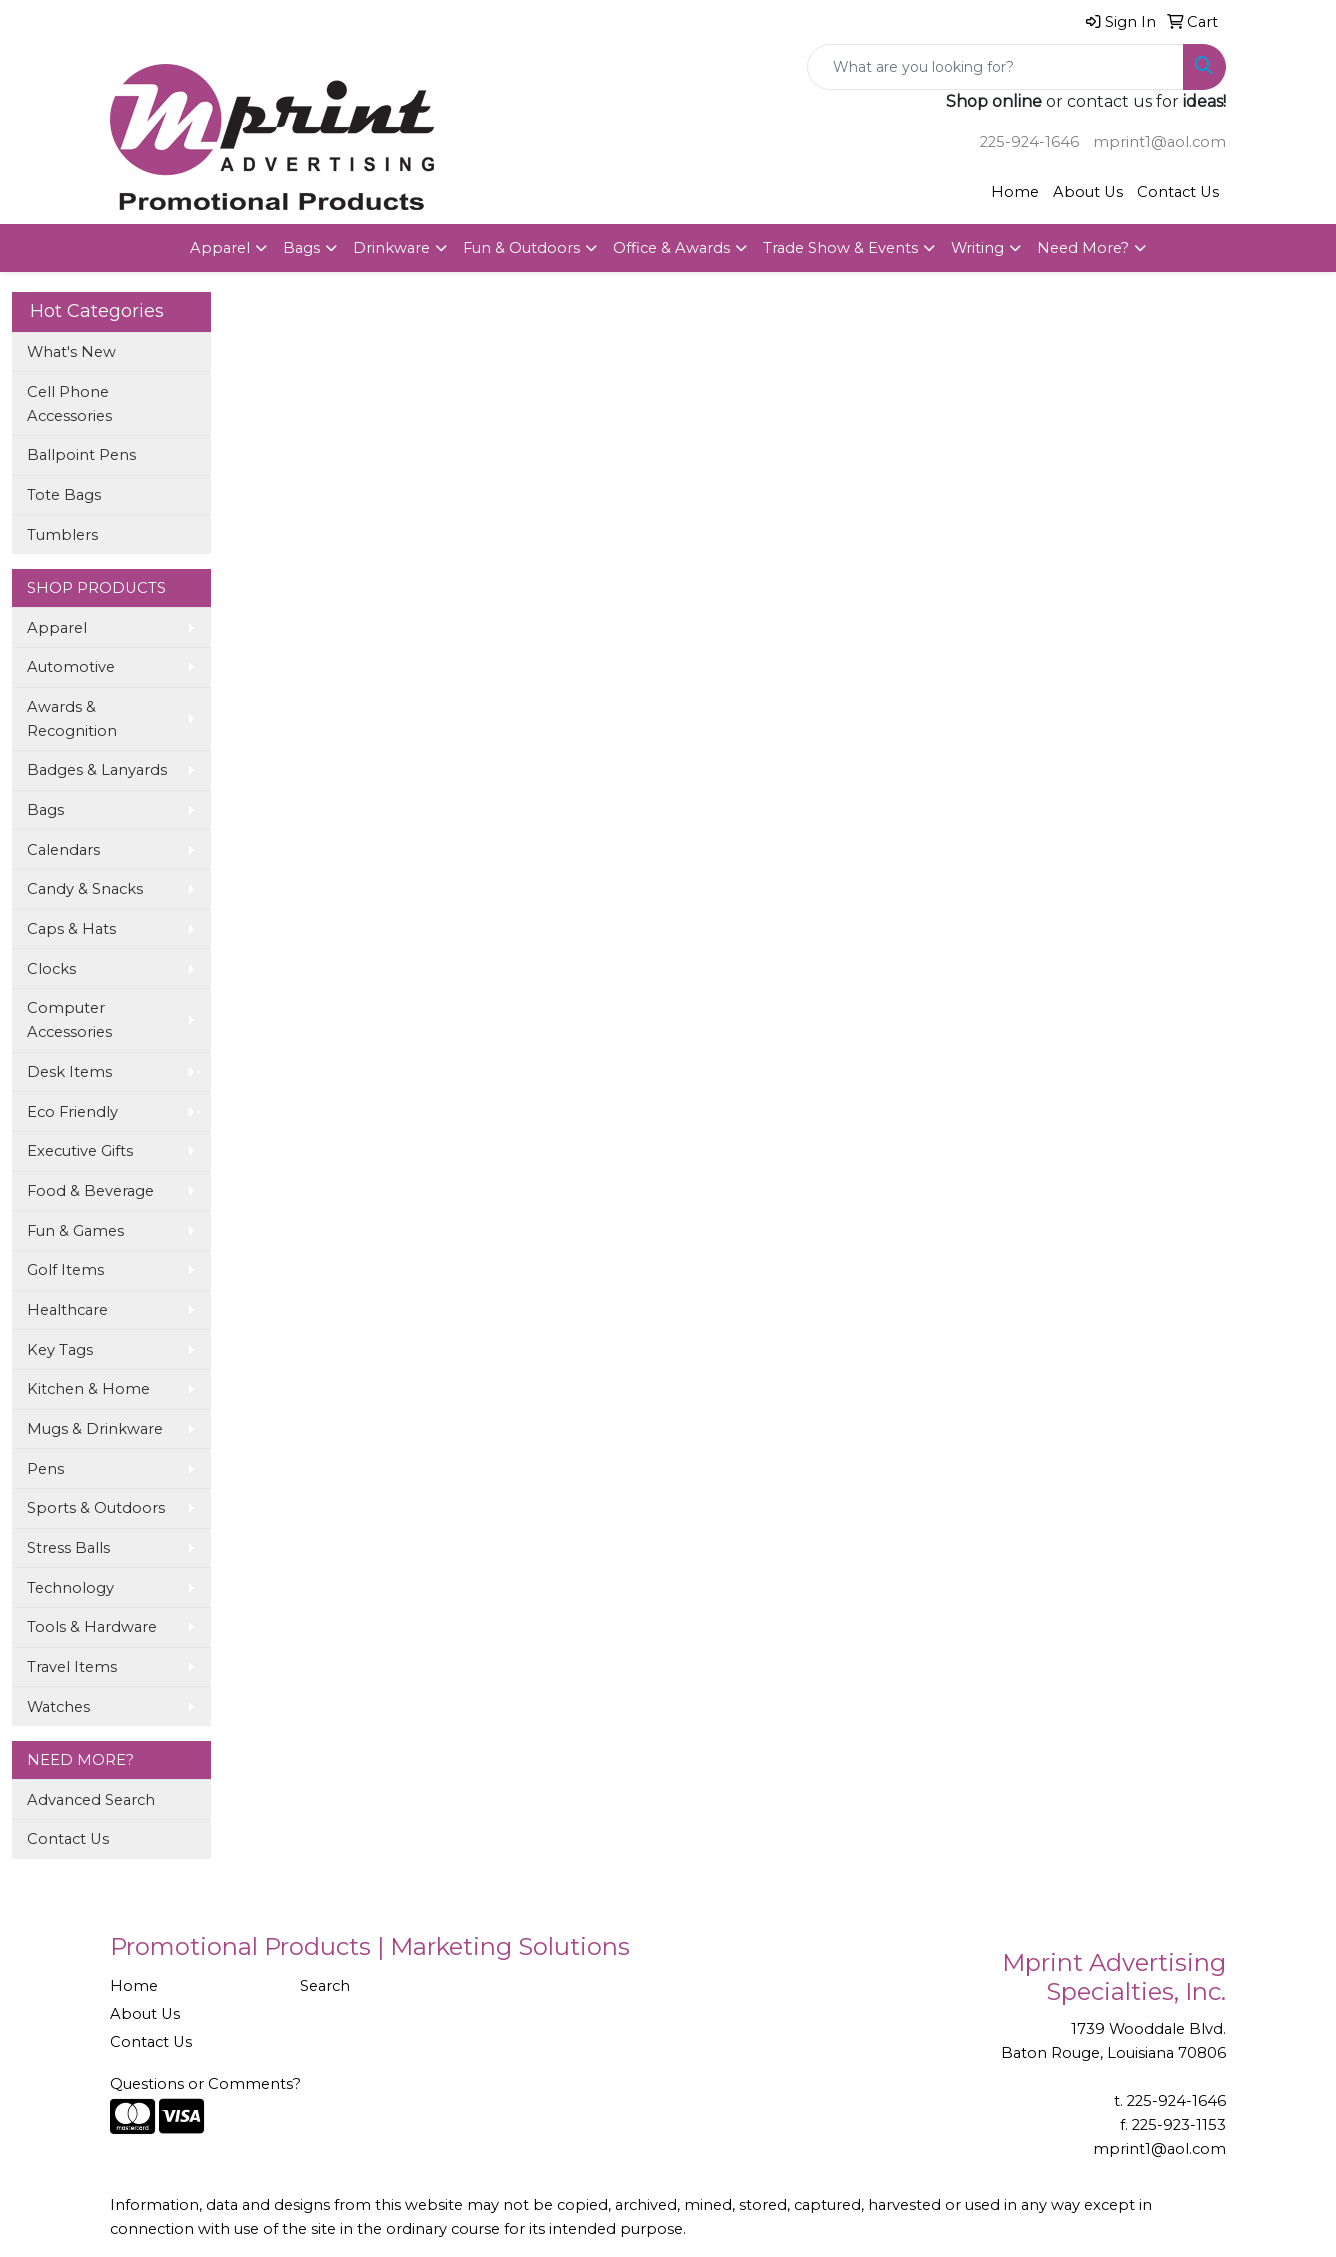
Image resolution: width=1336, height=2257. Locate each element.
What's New (71, 352)
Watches (58, 1707)
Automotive (71, 667)
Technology (70, 1588)
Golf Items (65, 1270)
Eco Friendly (72, 1112)
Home (1015, 192)
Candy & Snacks (85, 889)
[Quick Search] (995, 67)
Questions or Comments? (205, 2084)
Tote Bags (64, 495)
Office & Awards (671, 248)
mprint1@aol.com (1159, 142)
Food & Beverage (90, 1191)
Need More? (1083, 248)
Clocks (51, 969)
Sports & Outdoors (96, 1508)
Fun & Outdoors (521, 248)
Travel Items (72, 1667)
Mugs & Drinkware (95, 1429)
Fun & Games (75, 1231)
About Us (1088, 192)
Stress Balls (68, 1548)
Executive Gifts (80, 1151)
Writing (977, 248)
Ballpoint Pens (81, 455)
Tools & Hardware (92, 1627)
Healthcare (67, 1310)
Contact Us (1178, 192)
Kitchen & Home (88, 1389)
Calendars (63, 850)
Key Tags (60, 1350)
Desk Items (69, 1072)
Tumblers (62, 535)
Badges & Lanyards (97, 770)
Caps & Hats (71, 929)
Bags (301, 248)
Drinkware (391, 248)
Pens (45, 1469)
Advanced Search (91, 1800)
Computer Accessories (69, 1020)
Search (325, 1986)
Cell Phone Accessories (69, 404)
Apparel (220, 248)
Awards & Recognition (72, 719)
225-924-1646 (1029, 142)
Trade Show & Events (840, 248)
